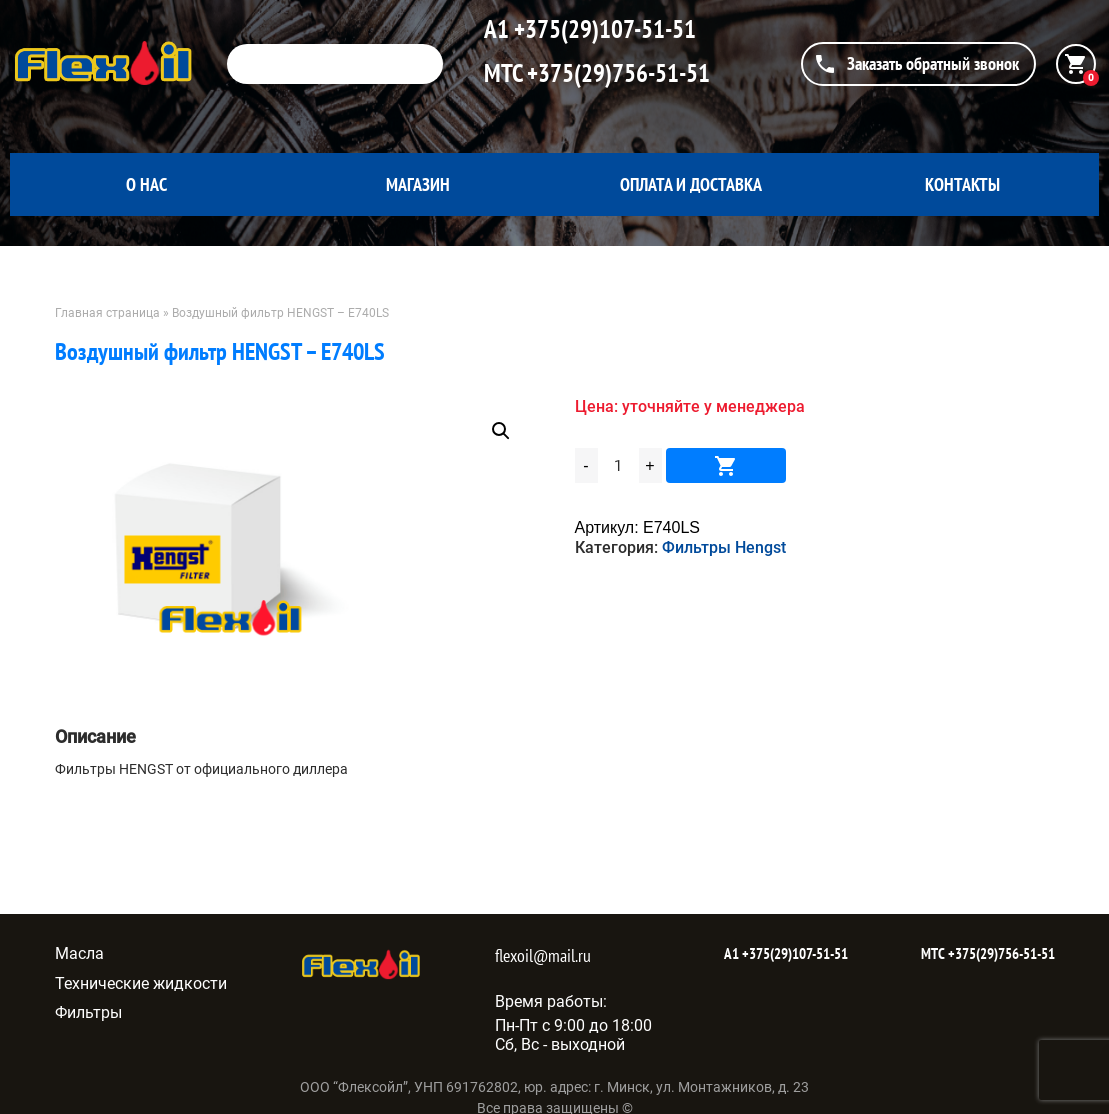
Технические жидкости (141, 983)
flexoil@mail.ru (543, 955)
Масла (79, 953)
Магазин (418, 184)
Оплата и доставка (691, 184)
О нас (146, 184)
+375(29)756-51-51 (616, 73)
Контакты (962, 184)
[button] (501, 431)
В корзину (726, 465)
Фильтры (88, 1012)
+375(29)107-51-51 (602, 29)
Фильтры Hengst (724, 547)
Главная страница (107, 313)
